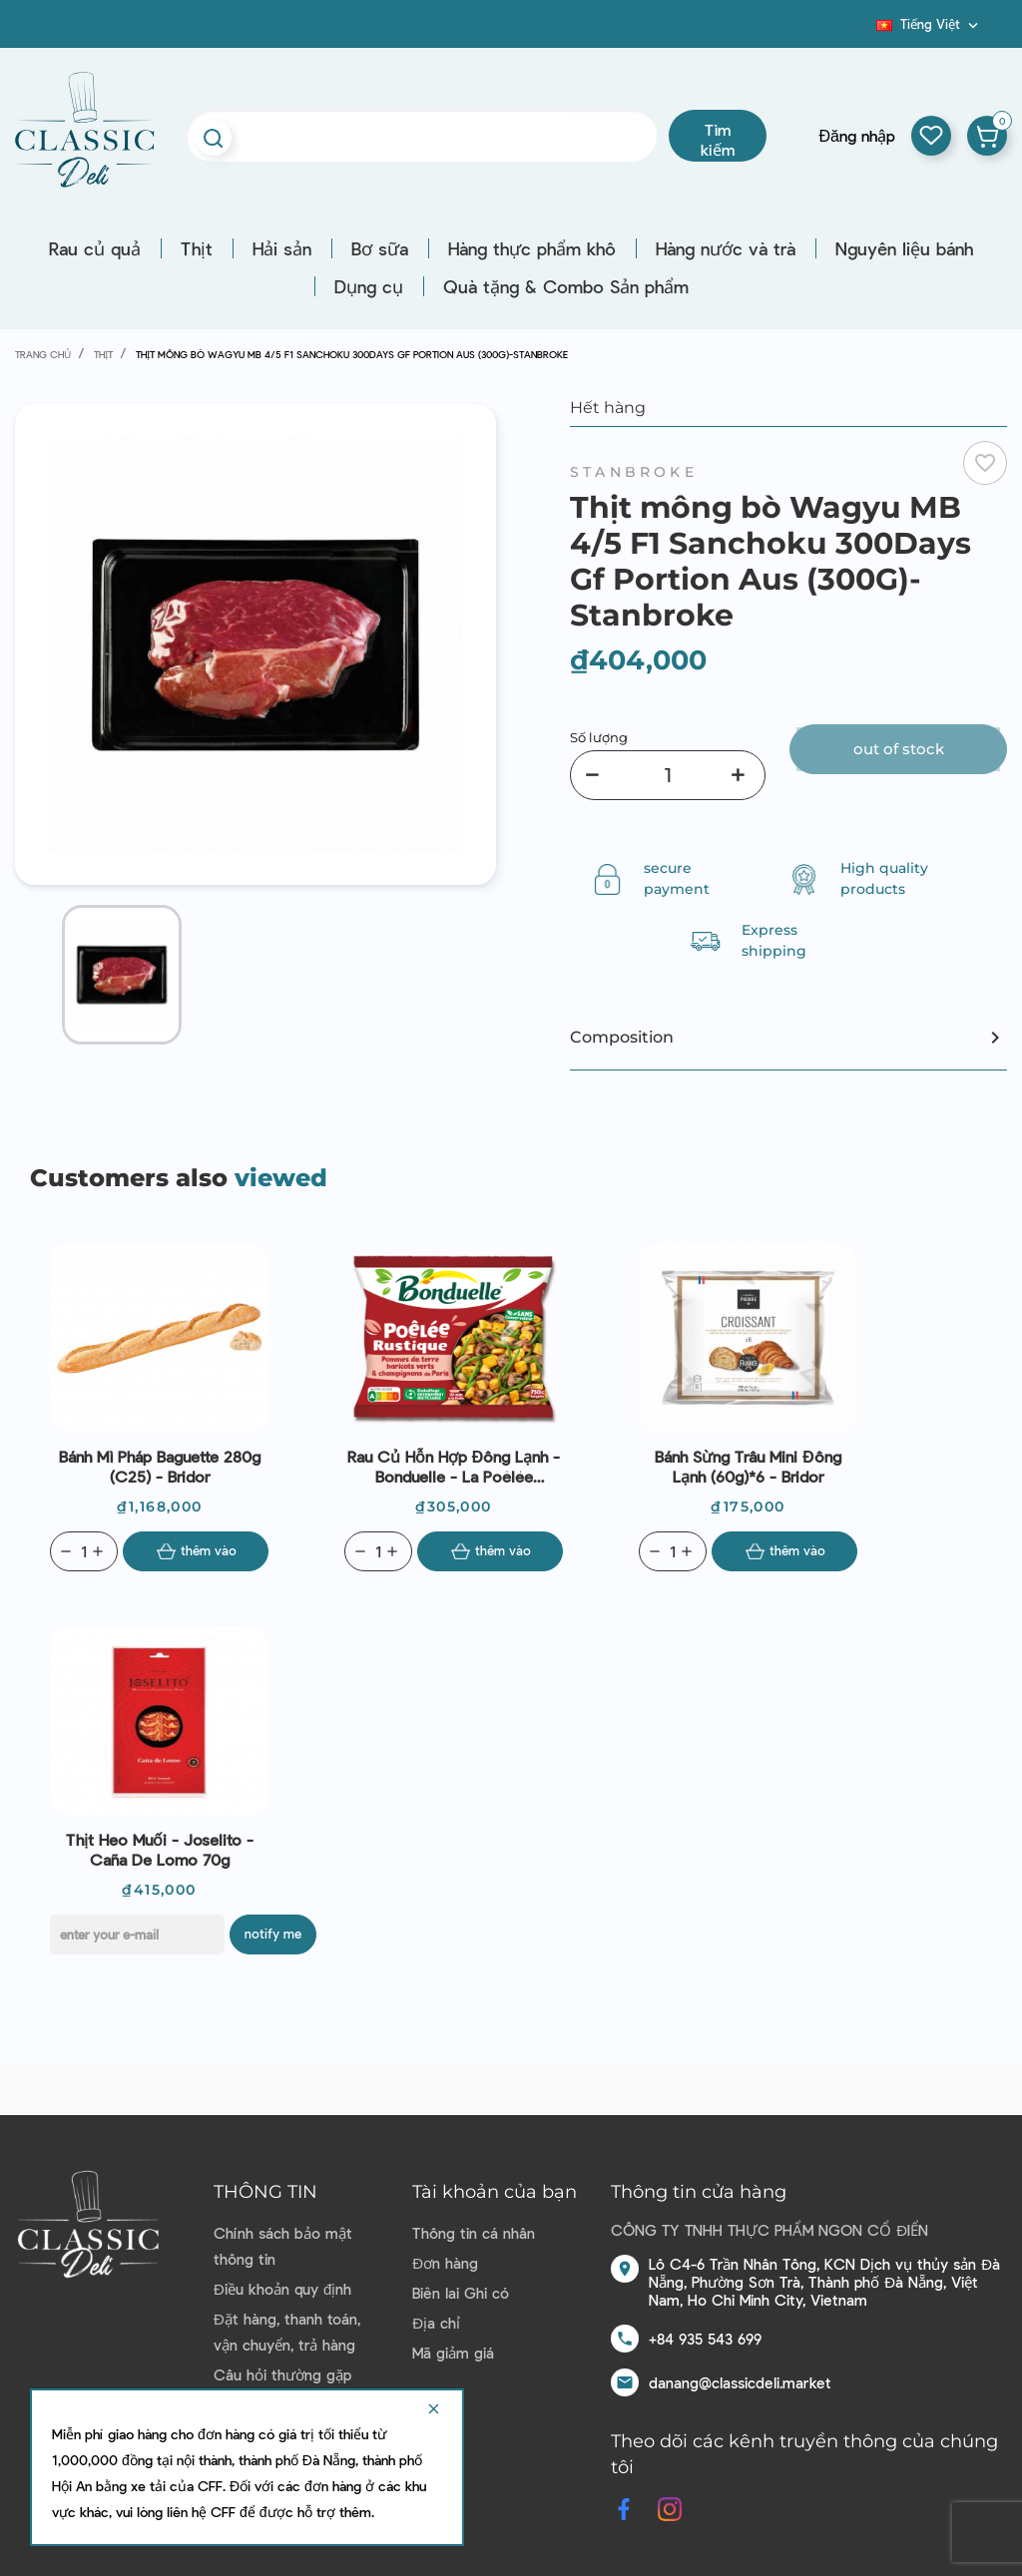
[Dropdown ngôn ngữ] (929, 24)
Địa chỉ (436, 2323)
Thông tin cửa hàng (698, 2192)
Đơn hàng (445, 2263)
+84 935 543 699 (705, 2339)
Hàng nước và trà (725, 248)
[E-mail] (137, 1934)
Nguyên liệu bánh (904, 248)
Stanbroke (634, 472)
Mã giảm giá (453, 2352)
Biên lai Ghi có (460, 2293)
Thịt (197, 248)
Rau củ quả (95, 248)
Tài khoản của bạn (494, 2192)
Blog (864, 31)
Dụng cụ (368, 286)
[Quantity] (84, 1551)
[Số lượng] (668, 775)
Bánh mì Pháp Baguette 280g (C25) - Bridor (159, 1466)
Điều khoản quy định (282, 2289)
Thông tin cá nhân (473, 2233)
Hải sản (282, 248)
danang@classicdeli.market (740, 2382)
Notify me (273, 1933)
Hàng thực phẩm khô (532, 248)
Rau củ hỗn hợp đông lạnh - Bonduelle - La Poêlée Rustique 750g (454, 1467)
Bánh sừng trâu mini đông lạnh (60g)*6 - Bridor (748, 1466)
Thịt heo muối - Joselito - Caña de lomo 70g (160, 1849)
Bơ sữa (379, 248)
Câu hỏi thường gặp (282, 2374)
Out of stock (898, 748)
